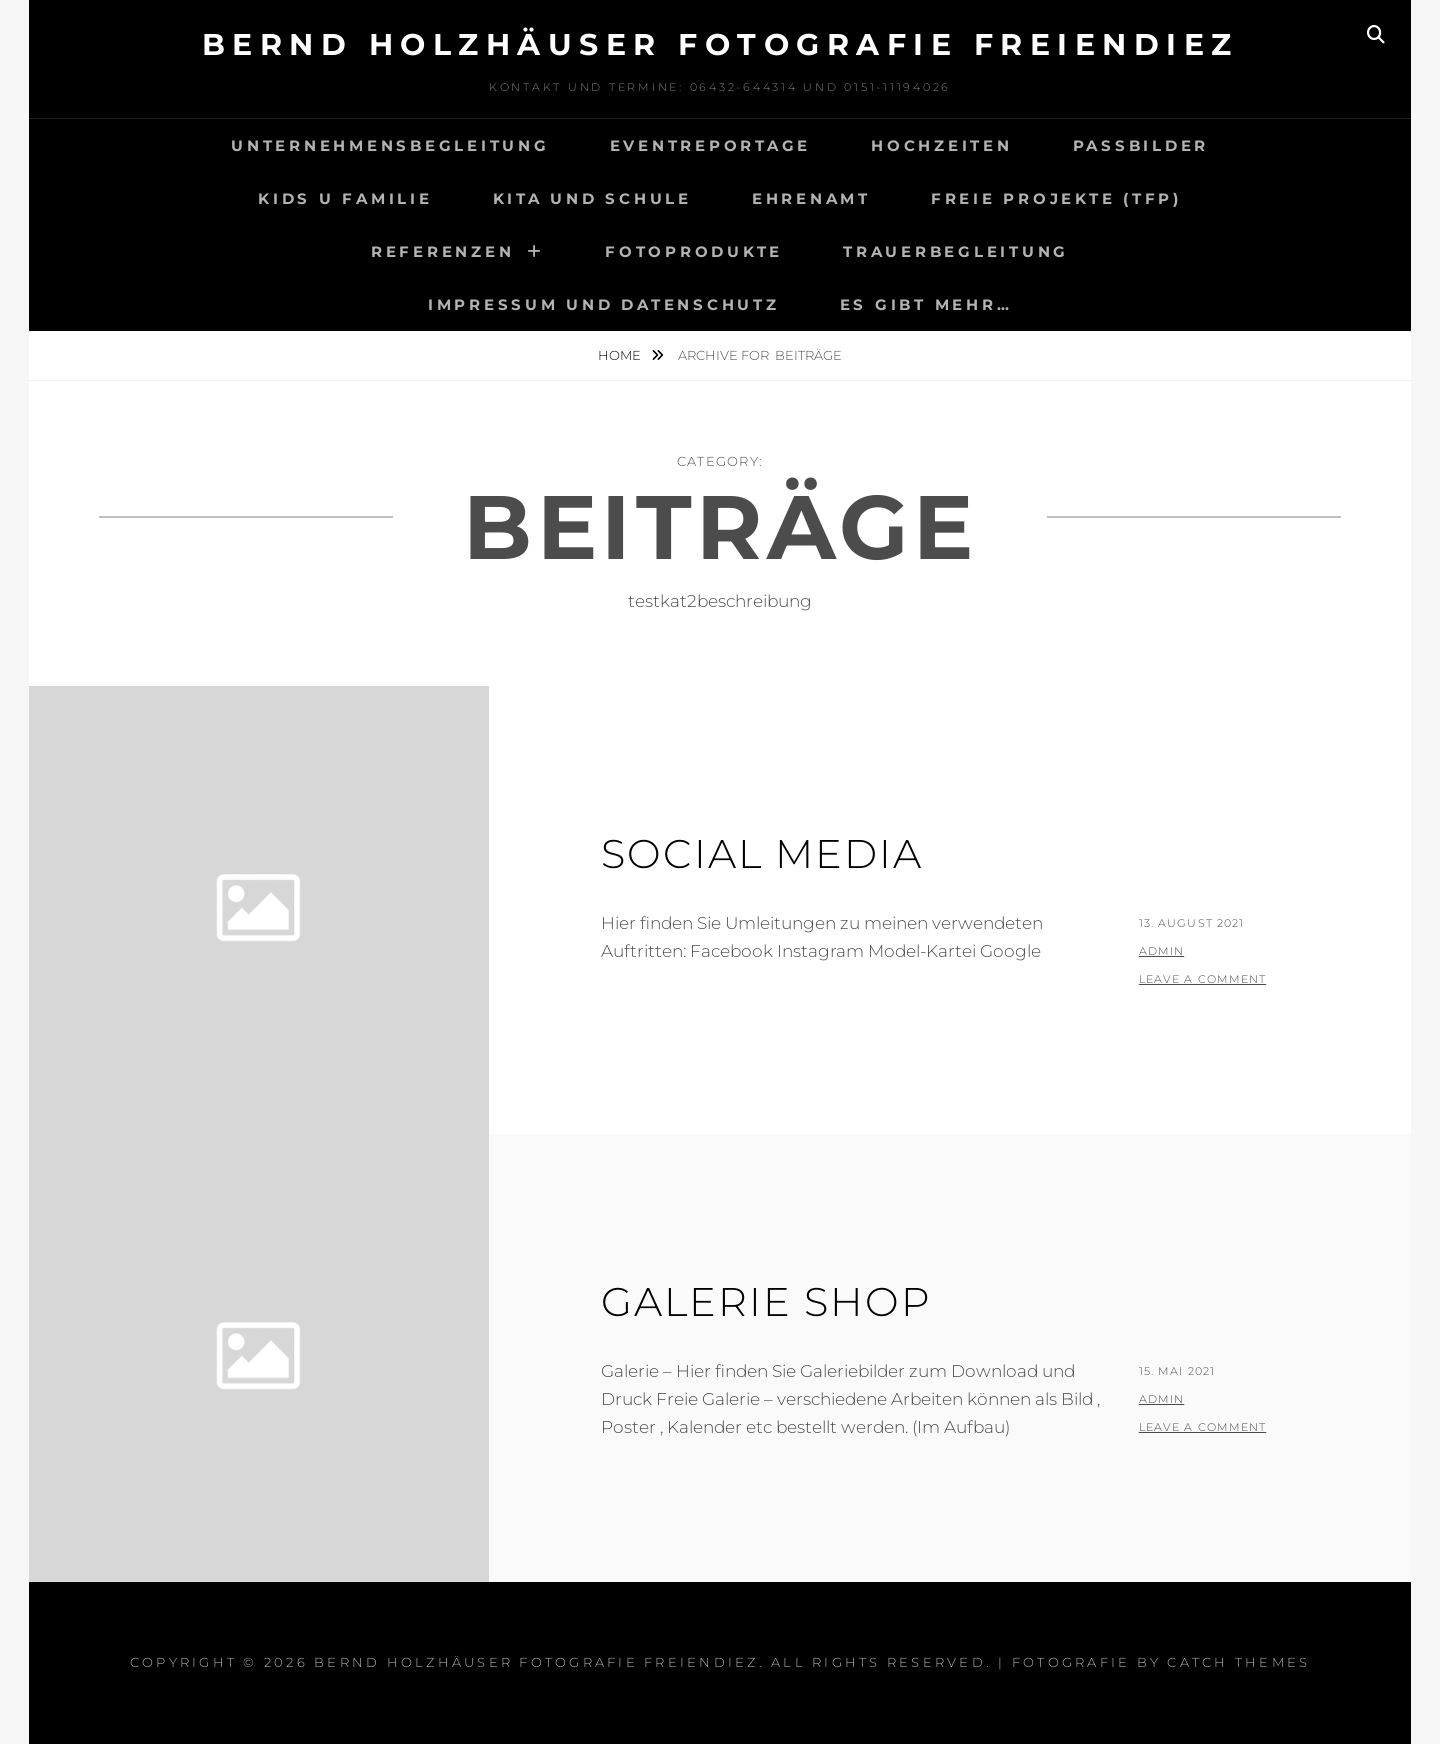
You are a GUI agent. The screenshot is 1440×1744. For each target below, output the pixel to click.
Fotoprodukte (694, 251)
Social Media (762, 853)
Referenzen (443, 251)
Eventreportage (711, 145)
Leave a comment (1203, 979)
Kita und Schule (592, 198)
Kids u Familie (345, 198)
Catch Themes (1238, 1662)
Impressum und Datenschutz (604, 304)
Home (621, 355)
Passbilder (1141, 145)
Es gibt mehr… (926, 304)
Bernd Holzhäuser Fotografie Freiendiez (720, 44)
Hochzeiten (942, 145)
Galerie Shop (766, 1301)
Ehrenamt (811, 198)
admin (1162, 951)
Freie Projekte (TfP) (1056, 198)
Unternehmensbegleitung (390, 145)
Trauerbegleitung (956, 251)
